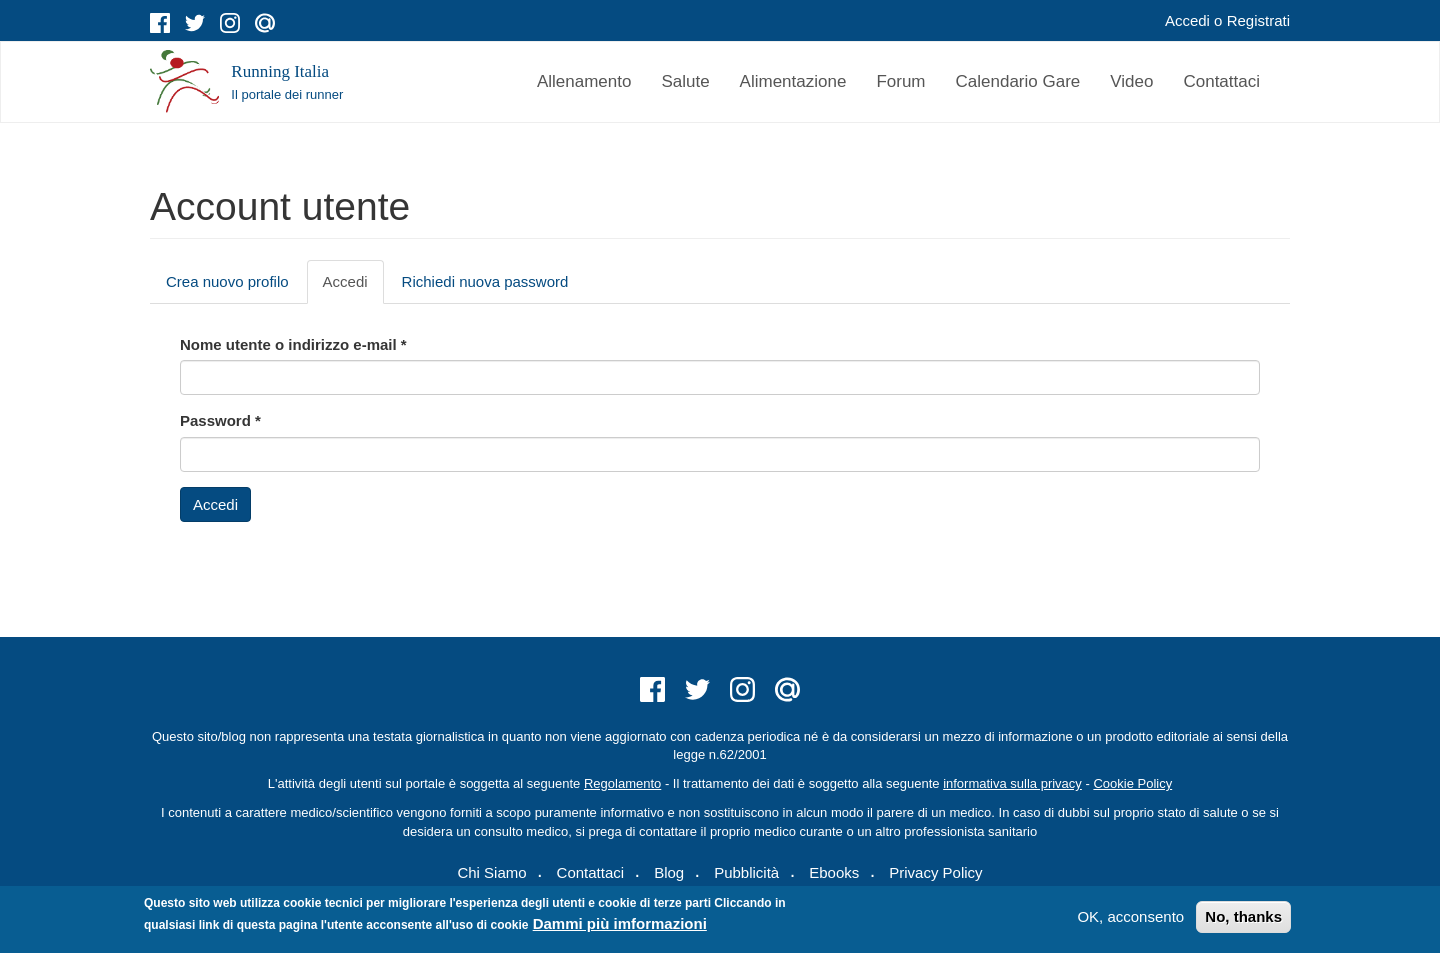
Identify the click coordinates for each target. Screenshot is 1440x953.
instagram (230, 23)
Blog (669, 872)
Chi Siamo (491, 872)
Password (220, 420)
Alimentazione (793, 81)
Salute (685, 81)
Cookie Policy (1132, 783)
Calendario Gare (1018, 81)
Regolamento (622, 783)
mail (265, 23)
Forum (900, 81)
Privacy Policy (935, 872)
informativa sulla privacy (1012, 783)
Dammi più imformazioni (620, 923)
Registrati (1258, 20)
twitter (195, 23)
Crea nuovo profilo (227, 281)
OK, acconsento (1130, 916)
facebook (160, 23)
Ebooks (834, 872)
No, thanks (1243, 916)
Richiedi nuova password (485, 281)
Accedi (1187, 20)
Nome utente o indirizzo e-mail (293, 344)
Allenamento (584, 81)
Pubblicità (746, 872)
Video (1131, 81)
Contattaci (1221, 81)
